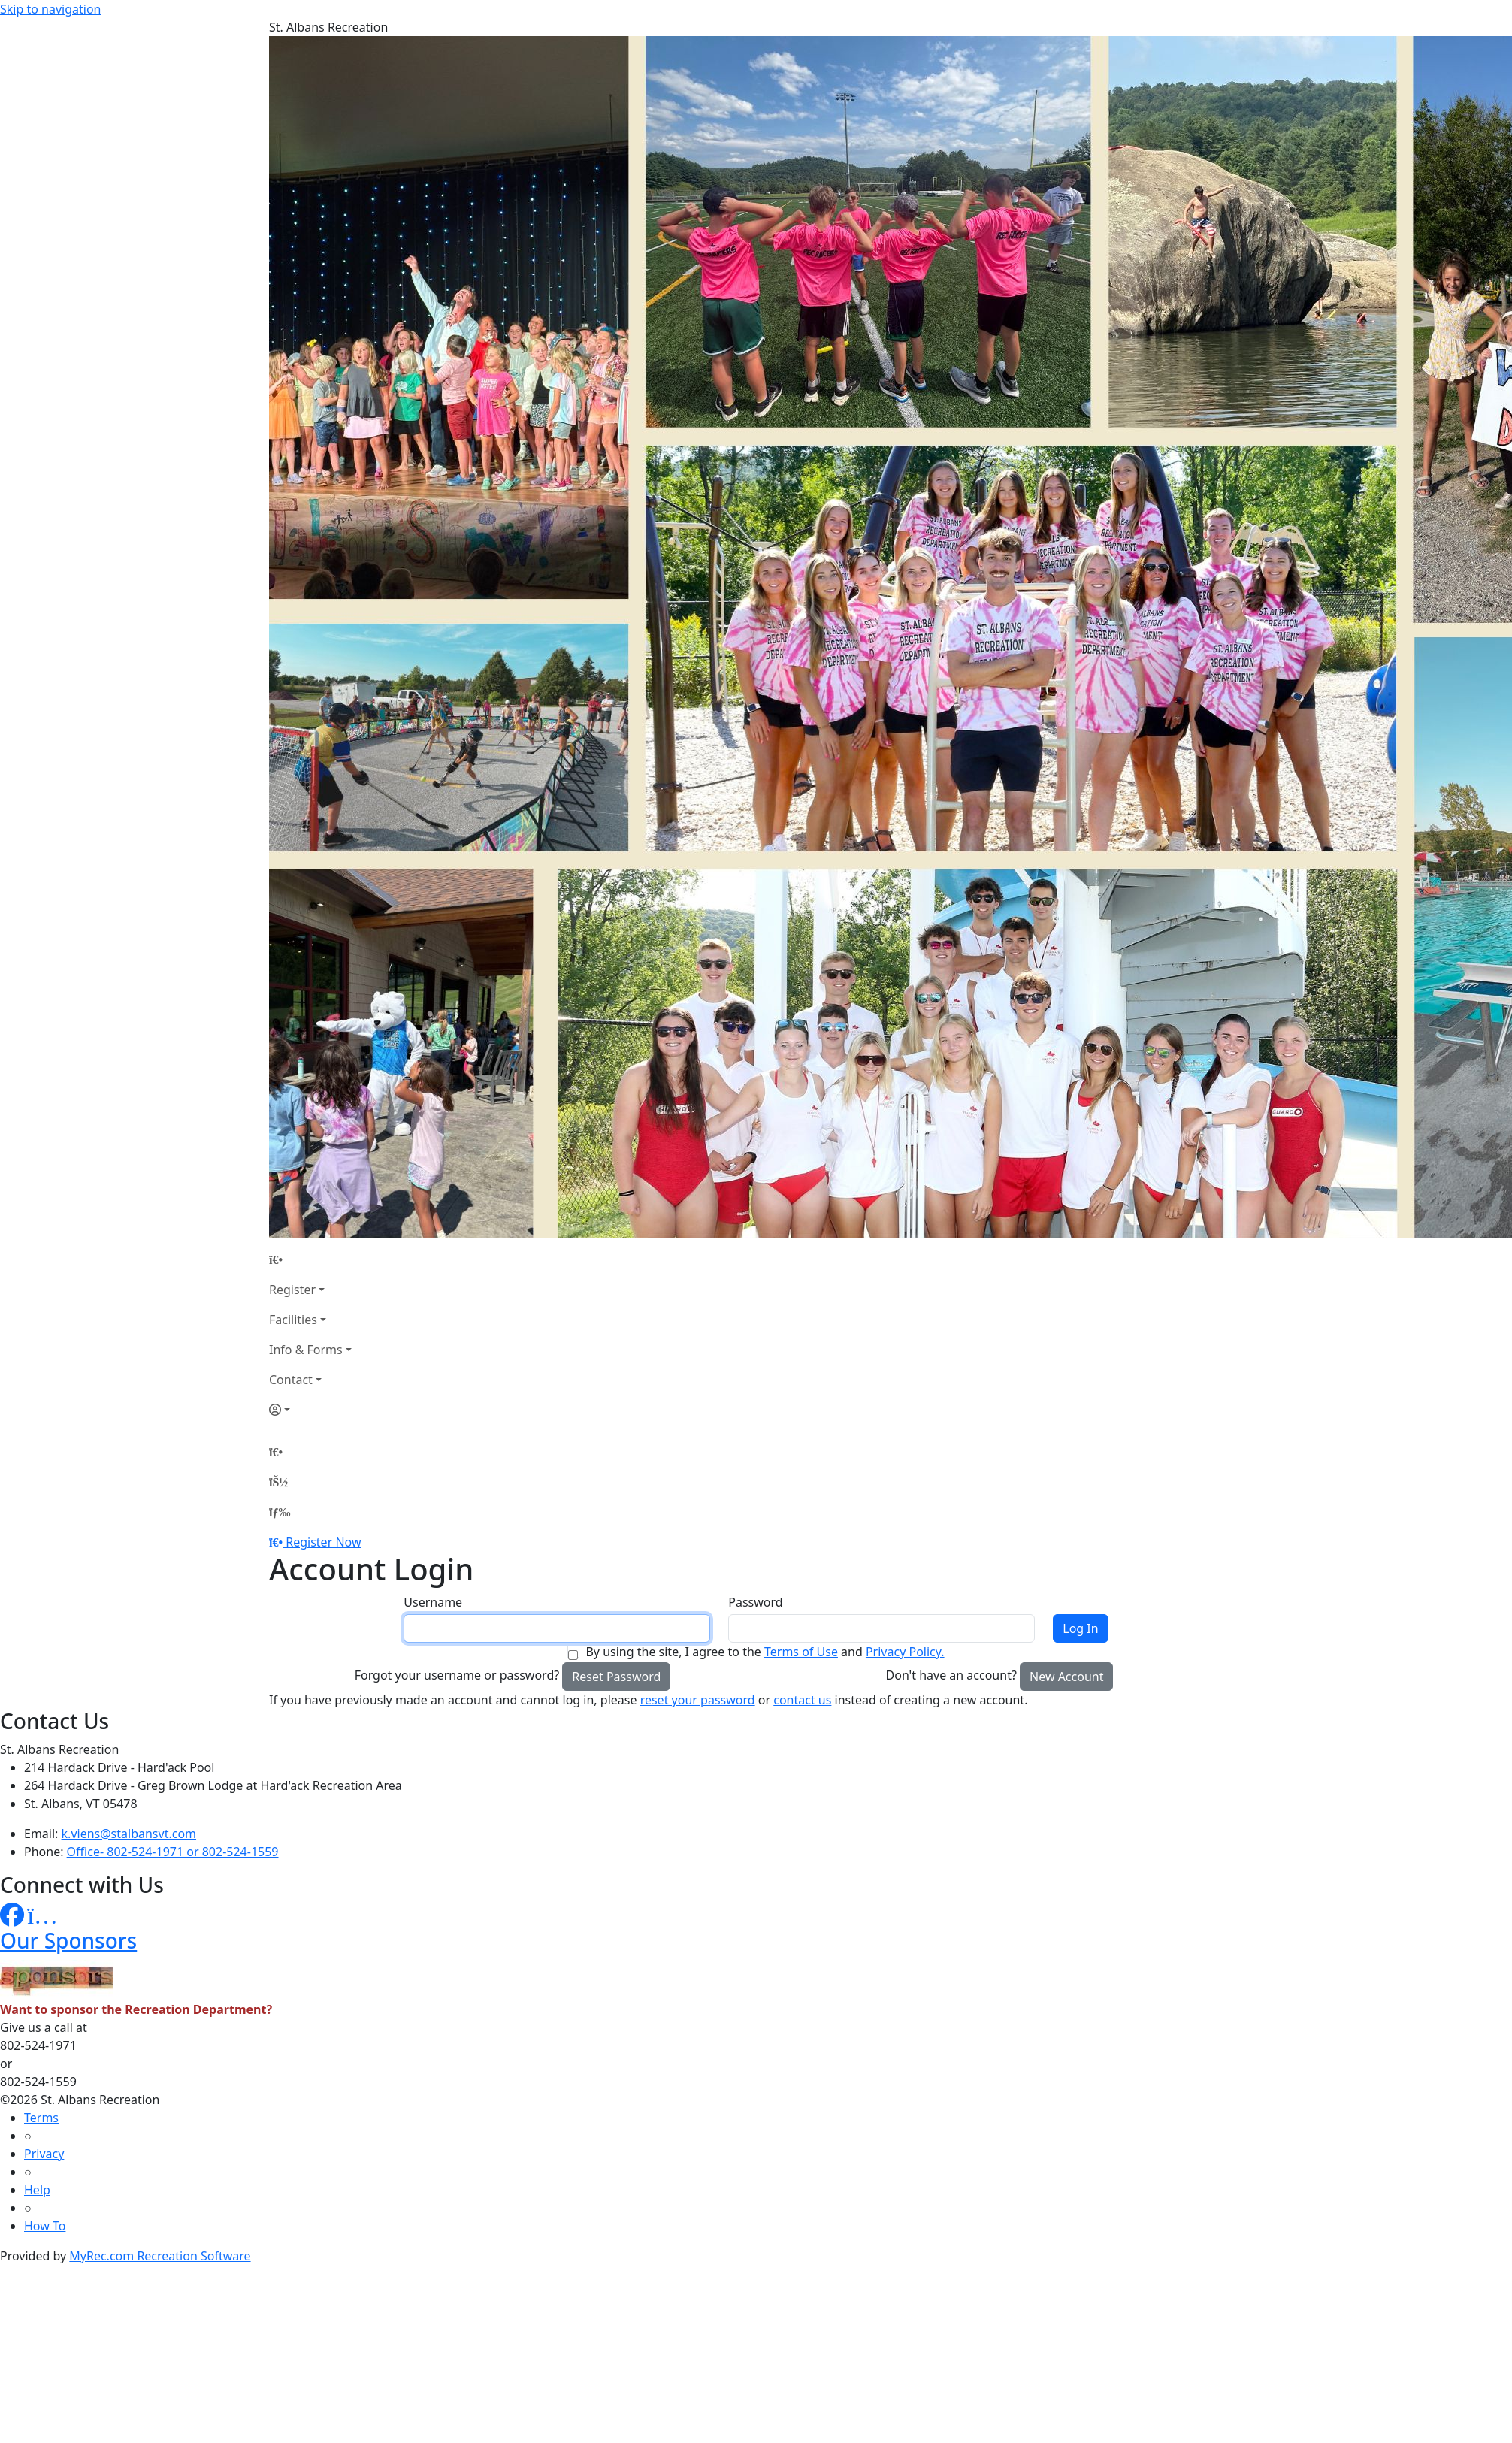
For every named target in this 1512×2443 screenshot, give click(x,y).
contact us (802, 1700)
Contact (291, 1379)
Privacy (44, 2153)
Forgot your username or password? (457, 1675)
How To (44, 2226)
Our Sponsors (68, 1940)
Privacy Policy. (905, 1651)
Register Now (323, 1542)
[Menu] (279, 1512)
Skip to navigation (50, 9)
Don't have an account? (951, 1675)
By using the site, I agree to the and (764, 1651)
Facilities (293, 1319)
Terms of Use (801, 1651)
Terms (41, 2117)
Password (755, 1602)
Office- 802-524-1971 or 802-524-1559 (173, 1851)
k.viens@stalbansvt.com (129, 1833)
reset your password (697, 1700)
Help (37, 2189)
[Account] (310, 1410)
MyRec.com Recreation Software (159, 2256)
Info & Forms (306, 1349)
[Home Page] (310, 1259)
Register (292, 1289)
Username (433, 1602)
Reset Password (616, 1676)
